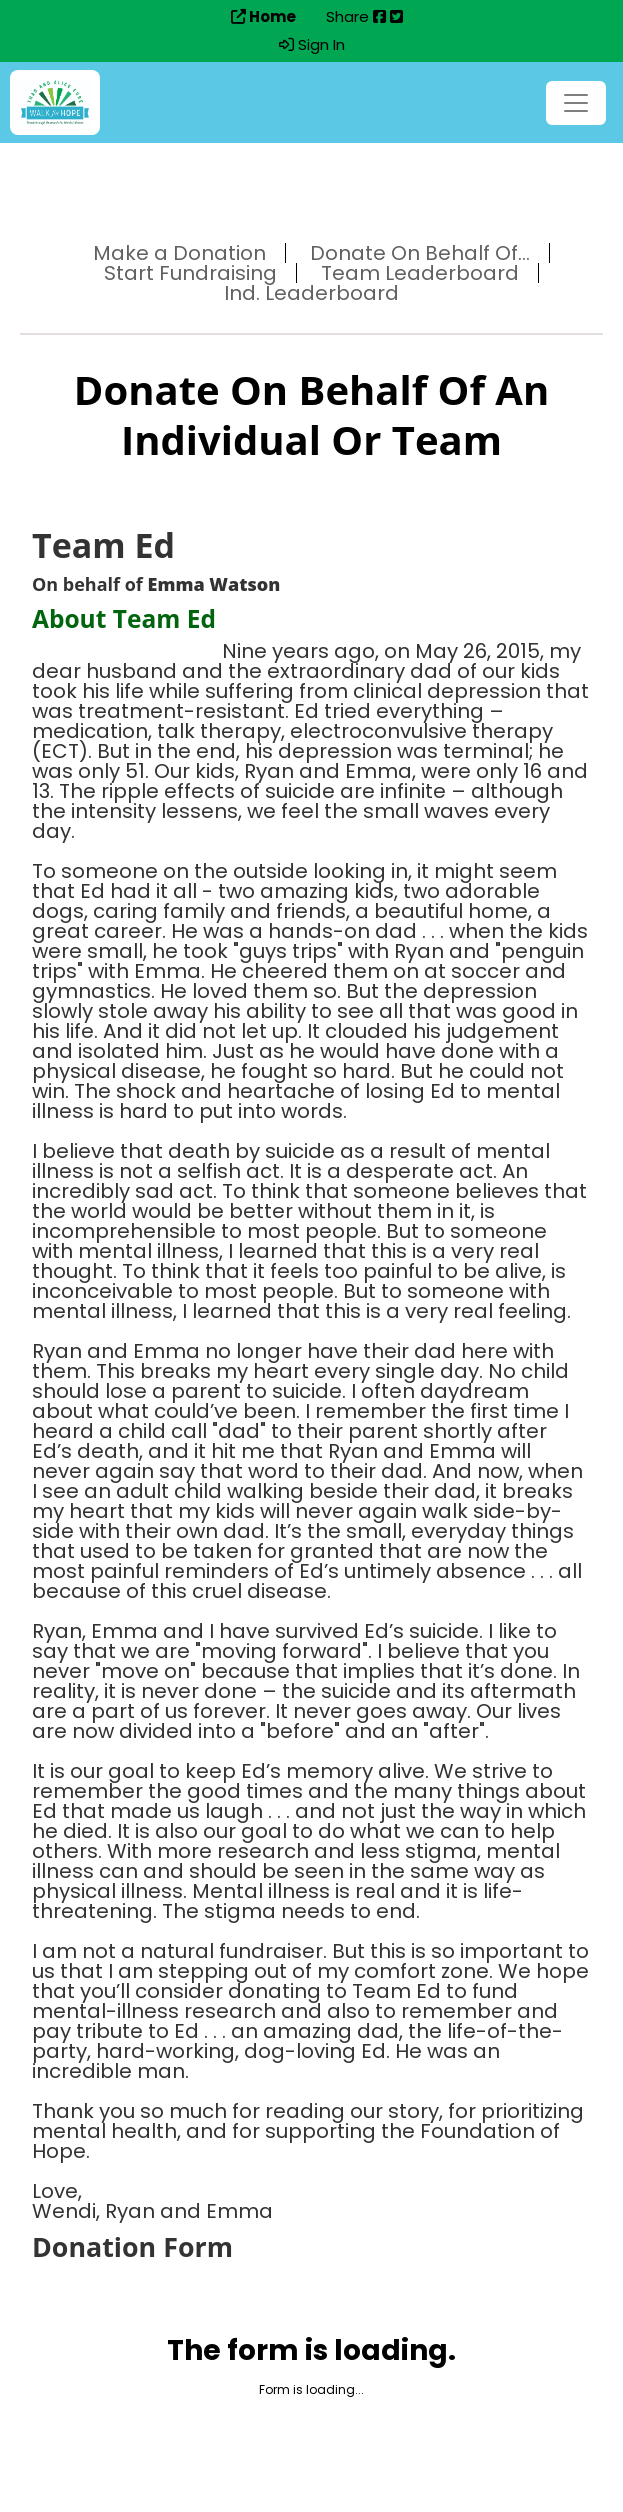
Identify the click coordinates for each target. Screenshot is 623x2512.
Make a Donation (179, 253)
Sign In (312, 45)
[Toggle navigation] (576, 103)
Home (263, 17)
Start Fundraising (190, 273)
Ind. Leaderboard (311, 293)
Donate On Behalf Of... (420, 253)
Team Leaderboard (420, 273)
